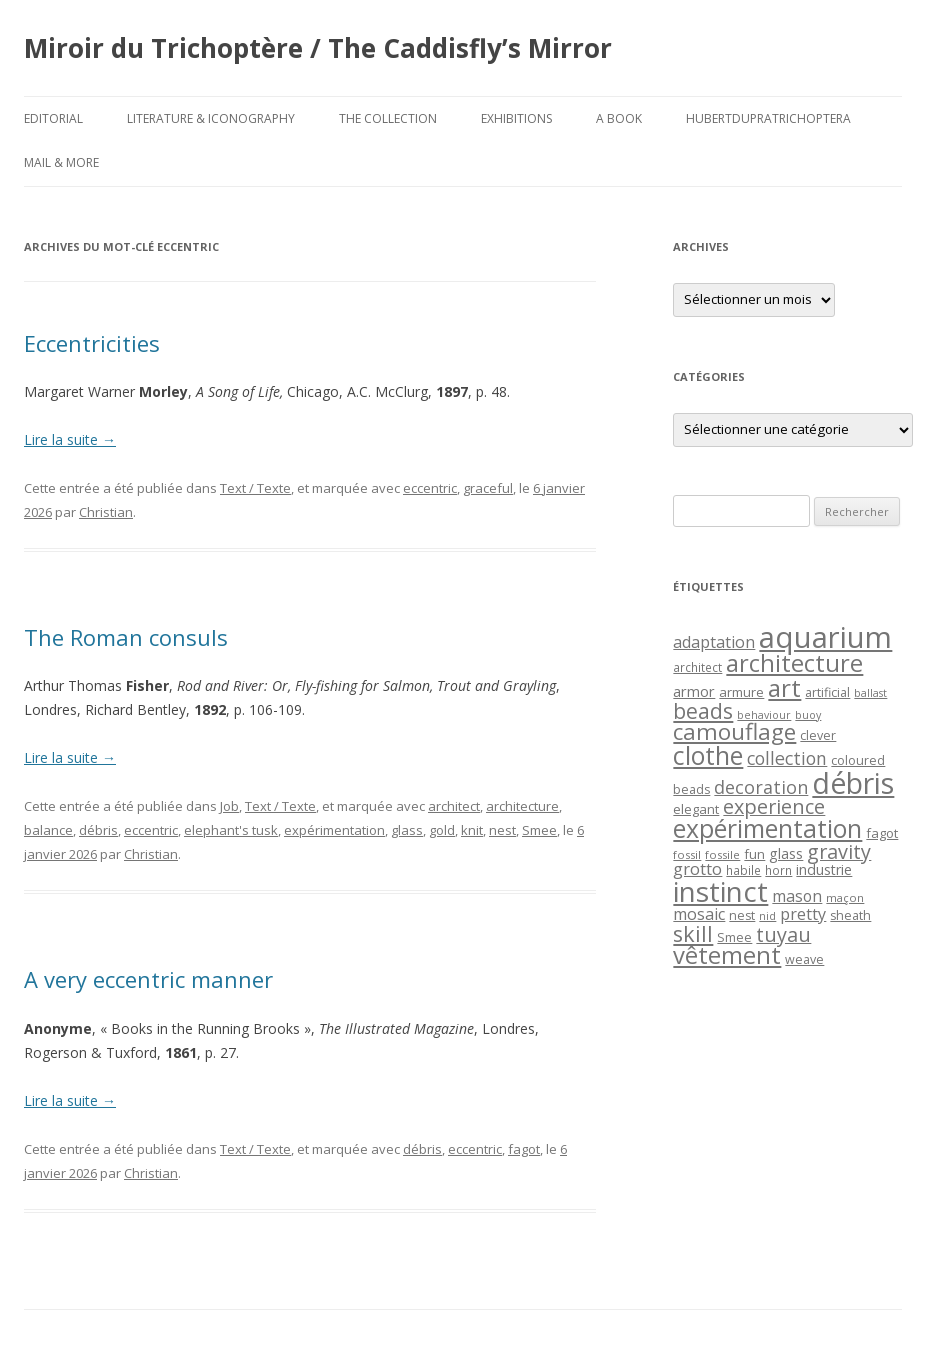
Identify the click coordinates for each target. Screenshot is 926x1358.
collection (787, 758)
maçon (845, 897)
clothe (708, 755)
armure (741, 692)
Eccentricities (92, 343)
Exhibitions (516, 118)
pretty (803, 914)
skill (693, 933)
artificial (827, 692)
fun (754, 854)
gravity (839, 851)
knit (472, 830)
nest (502, 830)
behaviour (764, 715)
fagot (524, 1149)
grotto (697, 868)
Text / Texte (255, 488)
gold (442, 830)
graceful (488, 488)
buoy (808, 715)
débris (98, 830)
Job (229, 806)
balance (48, 830)
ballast (870, 693)
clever (818, 735)
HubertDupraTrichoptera (768, 118)
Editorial (53, 118)
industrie (824, 869)
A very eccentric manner (148, 979)
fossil (687, 854)
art (784, 687)
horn (778, 870)
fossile (722, 854)
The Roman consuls (126, 637)
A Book (619, 118)
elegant (696, 809)
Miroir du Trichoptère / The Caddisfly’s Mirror (318, 48)
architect (454, 806)
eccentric (430, 488)
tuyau (783, 934)
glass (407, 830)
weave (804, 959)
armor (694, 691)
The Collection (388, 118)
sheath (850, 915)
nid (767, 916)
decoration (761, 787)
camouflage (734, 731)
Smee (539, 830)
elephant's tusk (231, 830)
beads (703, 710)
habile (743, 870)
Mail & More (61, 162)
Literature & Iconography (211, 118)
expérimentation (334, 830)
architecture (522, 806)
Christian (106, 512)
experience (774, 806)
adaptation (714, 642)
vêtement (727, 955)
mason (797, 896)
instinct (720, 891)
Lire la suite (70, 439)
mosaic (699, 914)
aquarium (825, 637)
